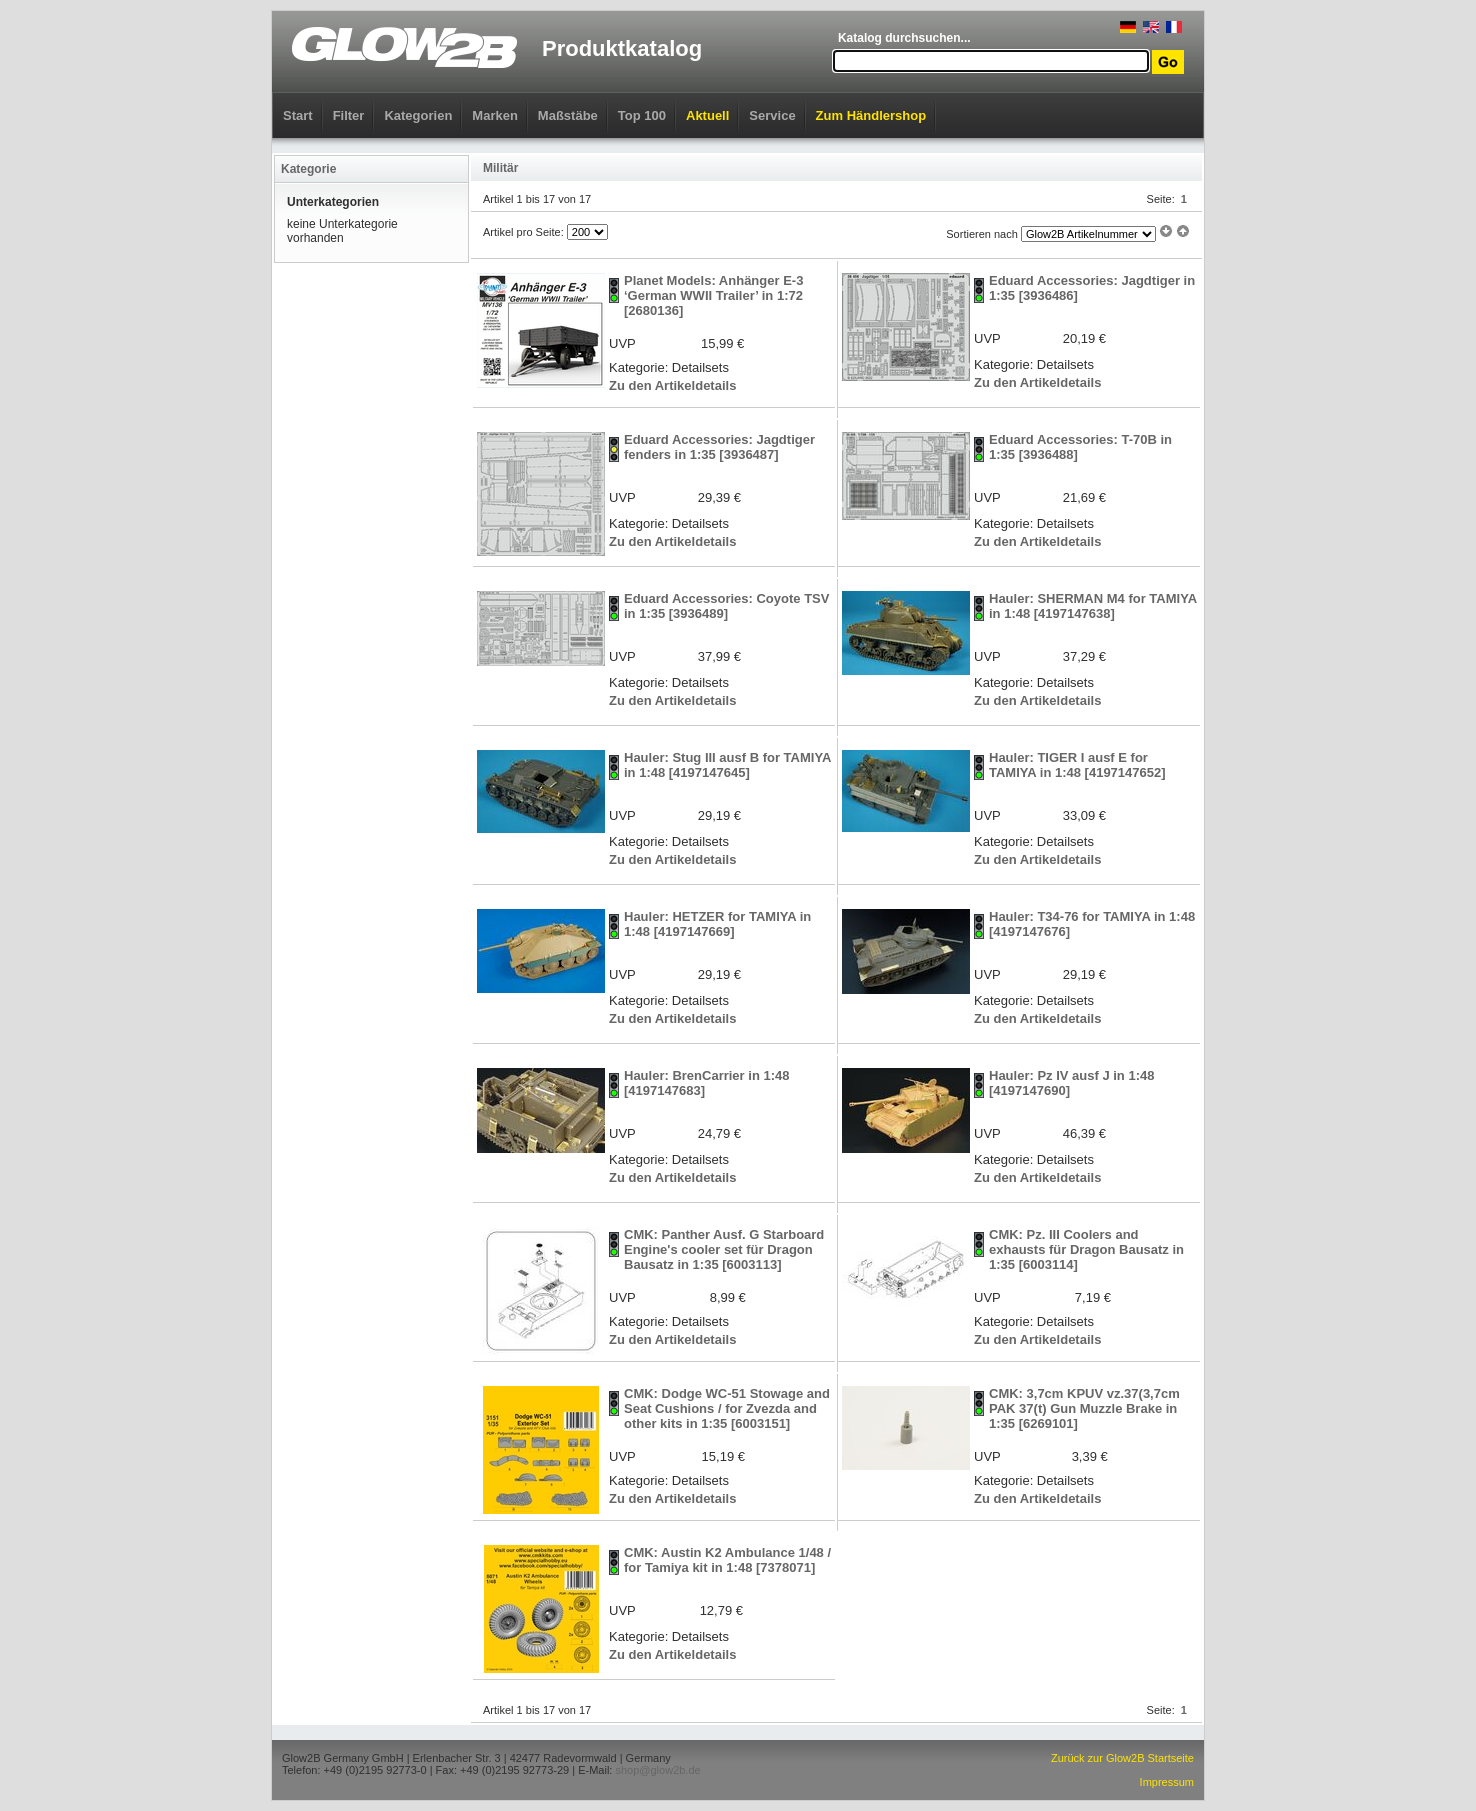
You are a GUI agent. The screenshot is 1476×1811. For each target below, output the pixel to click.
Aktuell (707, 115)
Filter (349, 115)
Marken (495, 115)
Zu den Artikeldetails (672, 385)
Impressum (1167, 1782)
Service (772, 115)
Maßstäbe (568, 115)
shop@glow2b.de (657, 1770)
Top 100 (642, 115)
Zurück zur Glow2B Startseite (1122, 1758)
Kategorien (418, 115)
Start (298, 115)
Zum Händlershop (871, 115)
